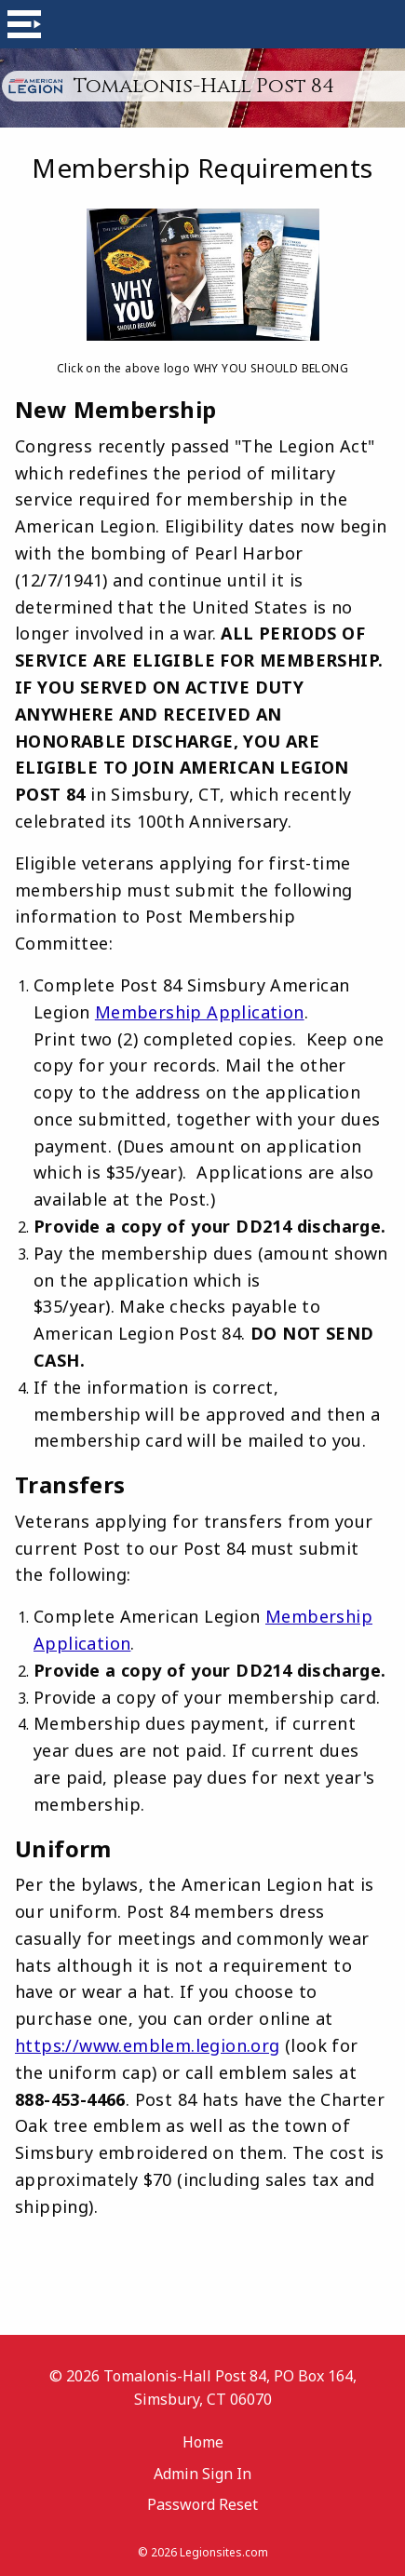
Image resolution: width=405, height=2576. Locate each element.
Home (202, 2442)
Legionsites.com (224, 2552)
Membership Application (199, 1012)
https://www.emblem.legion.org (147, 2045)
